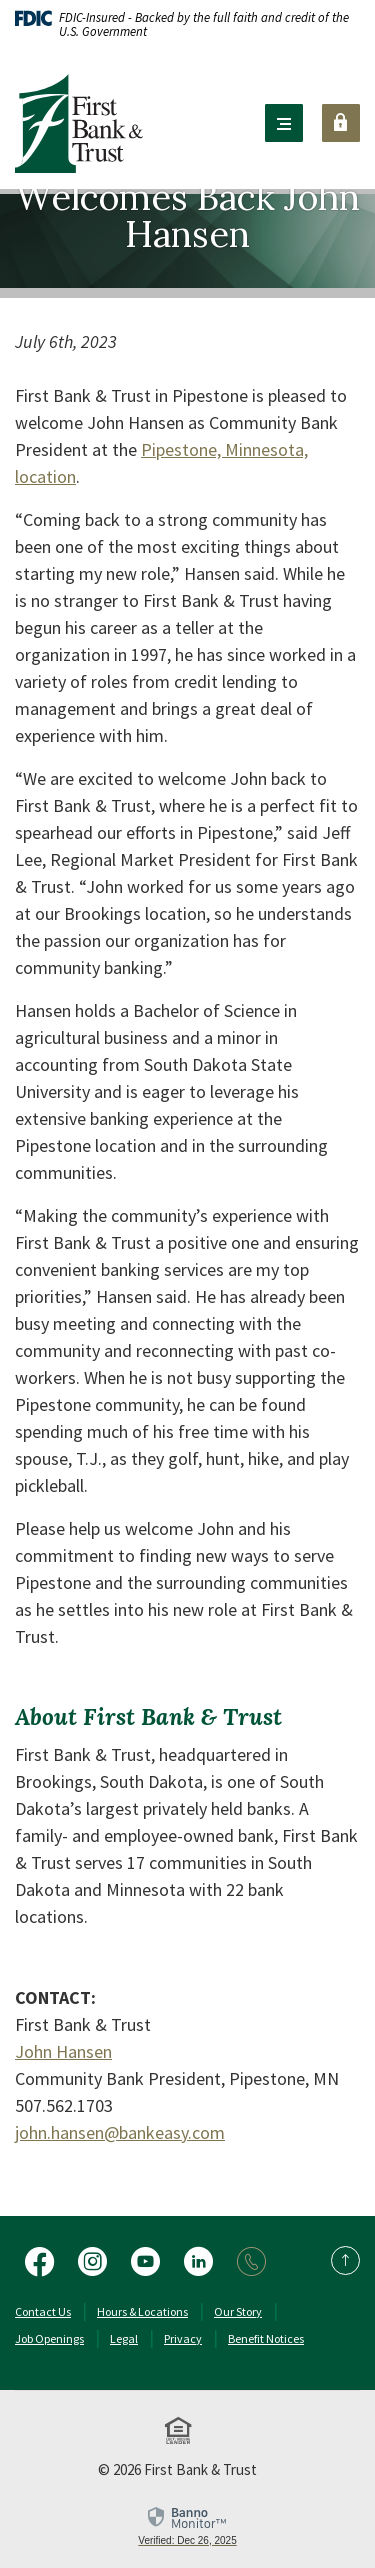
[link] (187, 2525)
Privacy (183, 2338)
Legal (124, 2338)
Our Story (238, 2311)
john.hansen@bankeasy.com (120, 2132)
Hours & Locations (142, 2311)
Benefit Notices (266, 2338)
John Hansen (63, 2051)
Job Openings (49, 2338)
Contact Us (43, 2311)
